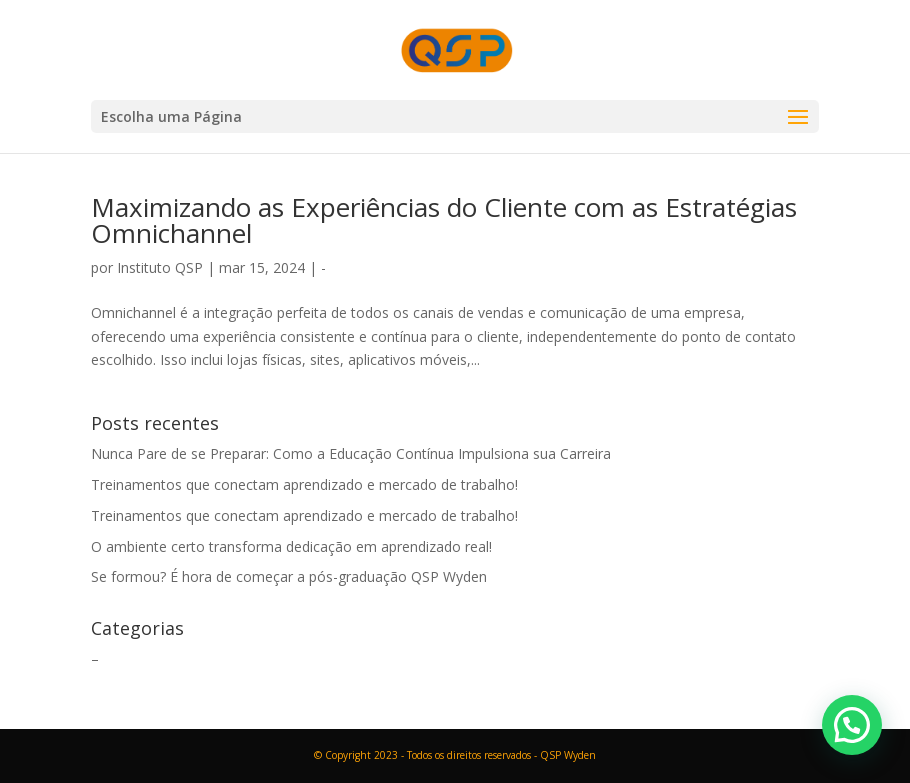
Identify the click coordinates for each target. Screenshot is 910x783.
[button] (852, 725)
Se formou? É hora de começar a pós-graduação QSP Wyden (289, 576)
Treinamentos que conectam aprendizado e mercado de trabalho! (304, 484)
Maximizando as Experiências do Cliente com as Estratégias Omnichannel (444, 220)
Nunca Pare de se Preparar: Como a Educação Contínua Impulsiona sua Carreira (351, 453)
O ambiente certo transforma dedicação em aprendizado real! (291, 546)
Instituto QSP (160, 267)
